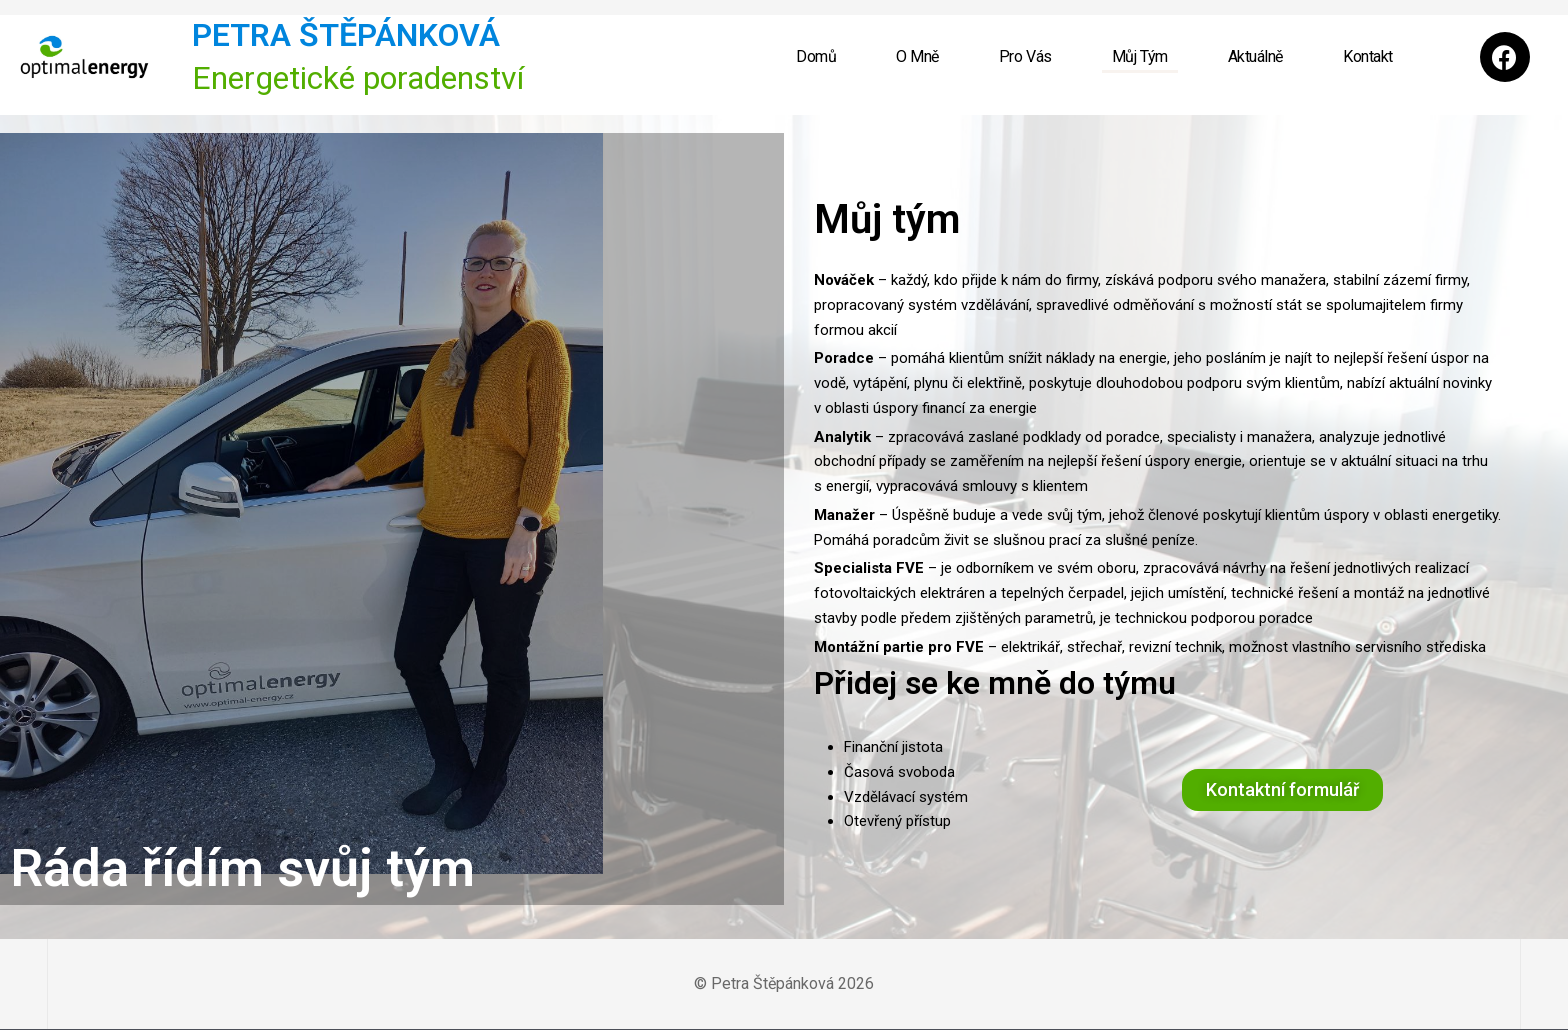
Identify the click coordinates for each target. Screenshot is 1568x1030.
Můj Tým (1140, 56)
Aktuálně (1255, 56)
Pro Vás (1025, 56)
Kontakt (1368, 56)
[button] (1282, 790)
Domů (816, 56)
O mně (917, 56)
